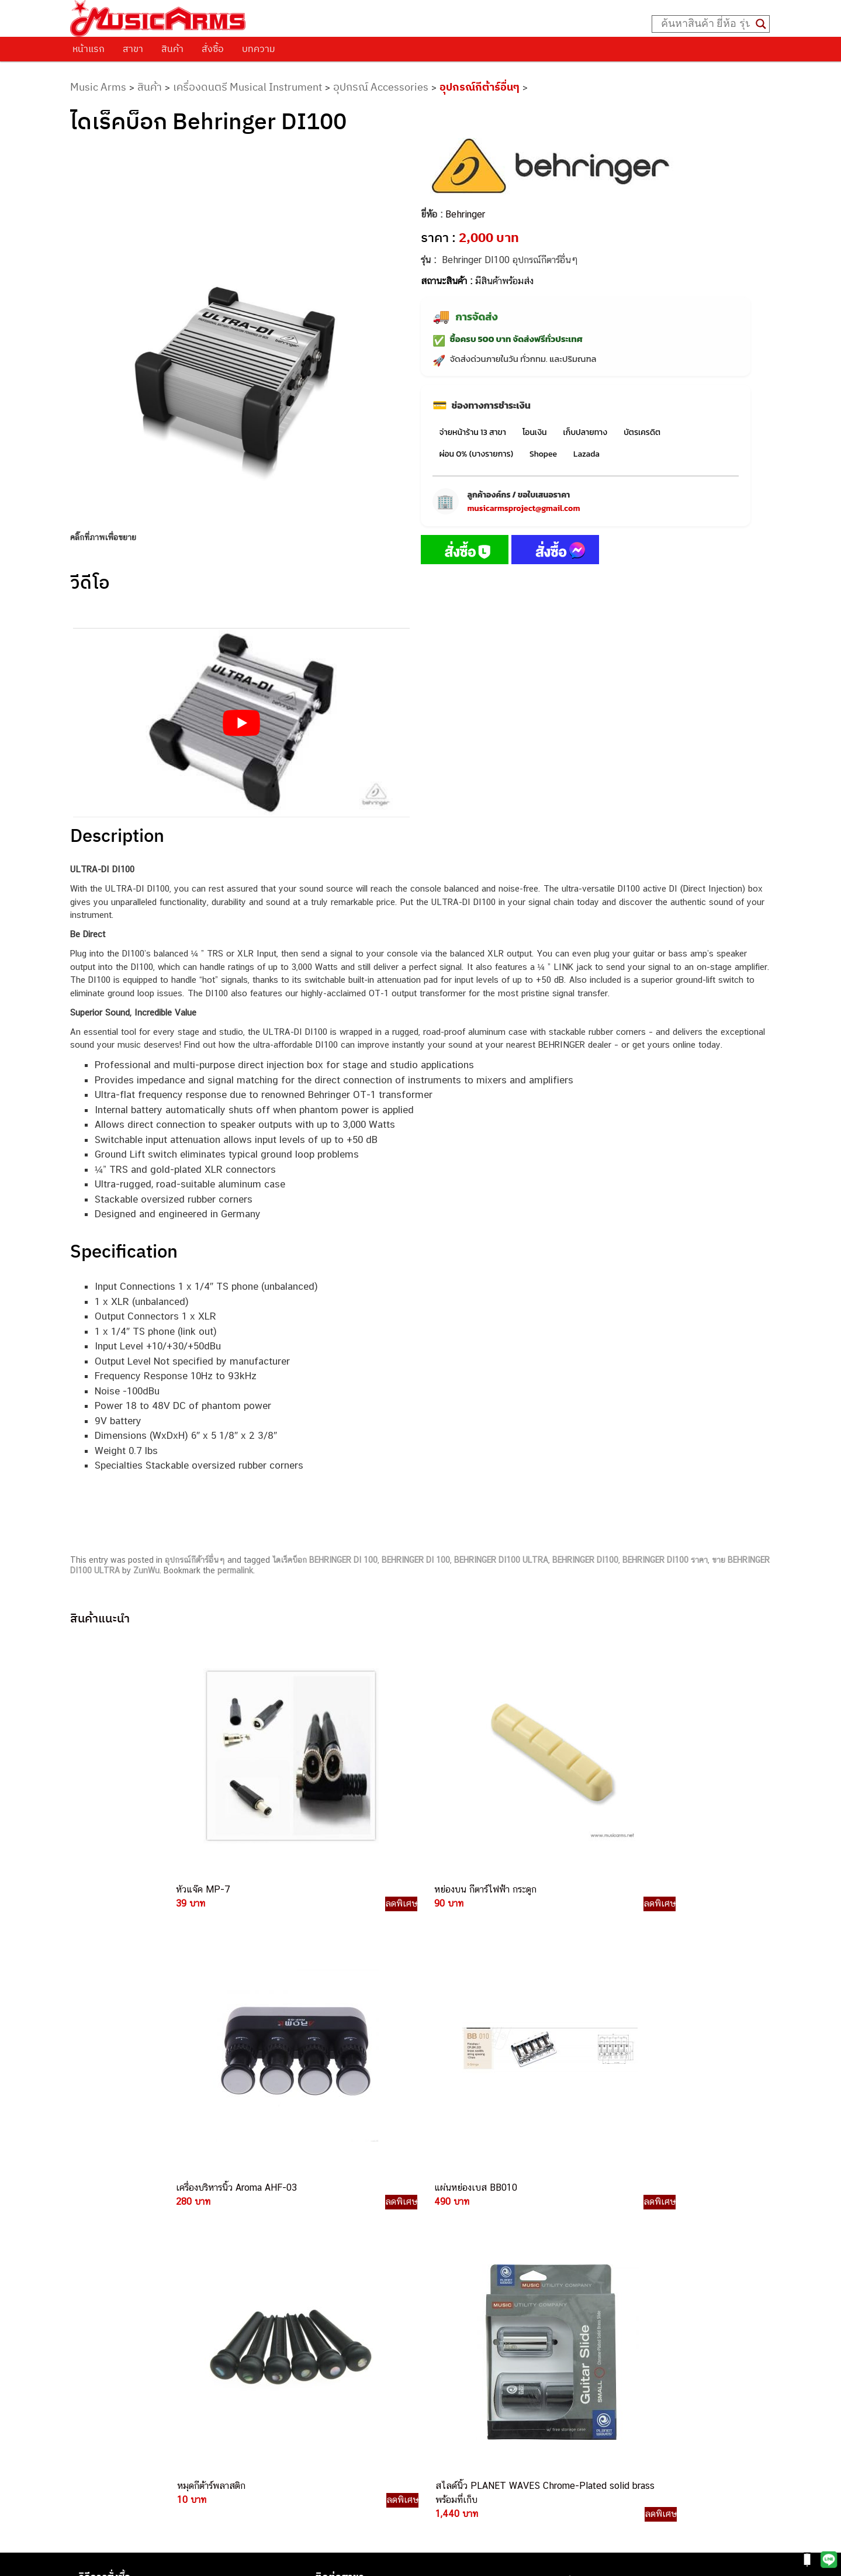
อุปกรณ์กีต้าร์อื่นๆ (479, 87)
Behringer (465, 214)
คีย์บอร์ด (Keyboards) (591, 2236)
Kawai (562, 2355)
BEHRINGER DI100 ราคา (665, 1560)
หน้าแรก (88, 48)
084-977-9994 (449, 2279)
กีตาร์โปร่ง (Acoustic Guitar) (604, 2223)
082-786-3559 (450, 2238)
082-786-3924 (415, 2334)
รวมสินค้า (99, 2249)
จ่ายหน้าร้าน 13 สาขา (472, 432)
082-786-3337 (449, 2252)
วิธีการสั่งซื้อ (104, 2204)
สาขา (133, 48)
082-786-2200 (475, 2320)
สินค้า (172, 48)
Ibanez (564, 2341)
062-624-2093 (456, 2225)
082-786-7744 (467, 2293)
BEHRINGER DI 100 (416, 1560)
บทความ (258, 48)
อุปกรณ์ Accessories (380, 87)
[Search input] (705, 24)
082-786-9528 (420, 2346)
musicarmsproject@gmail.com (524, 508)
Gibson (564, 2328)
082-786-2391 (472, 2413)
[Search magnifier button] (761, 24)
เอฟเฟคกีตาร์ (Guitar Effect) (603, 2262)
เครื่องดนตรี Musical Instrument (247, 87)
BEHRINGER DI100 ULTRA (501, 1560)
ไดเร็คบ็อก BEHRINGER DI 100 (325, 1560)
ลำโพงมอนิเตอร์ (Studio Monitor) (612, 2302)
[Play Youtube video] (241, 722)
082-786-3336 (441, 2307)
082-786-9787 (448, 2361)
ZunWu (146, 1570)
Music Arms (98, 87)
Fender (564, 2315)
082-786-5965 (474, 2400)
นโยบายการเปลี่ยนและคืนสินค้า (144, 2234)
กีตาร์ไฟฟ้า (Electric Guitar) (601, 2210)
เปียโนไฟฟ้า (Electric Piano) (603, 2249)
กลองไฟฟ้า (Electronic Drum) (605, 2276)
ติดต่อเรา (99, 2219)
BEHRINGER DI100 (585, 1560)
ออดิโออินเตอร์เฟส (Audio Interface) (618, 2289)
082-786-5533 (446, 2265)
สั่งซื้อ (213, 48)
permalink (235, 1570)
